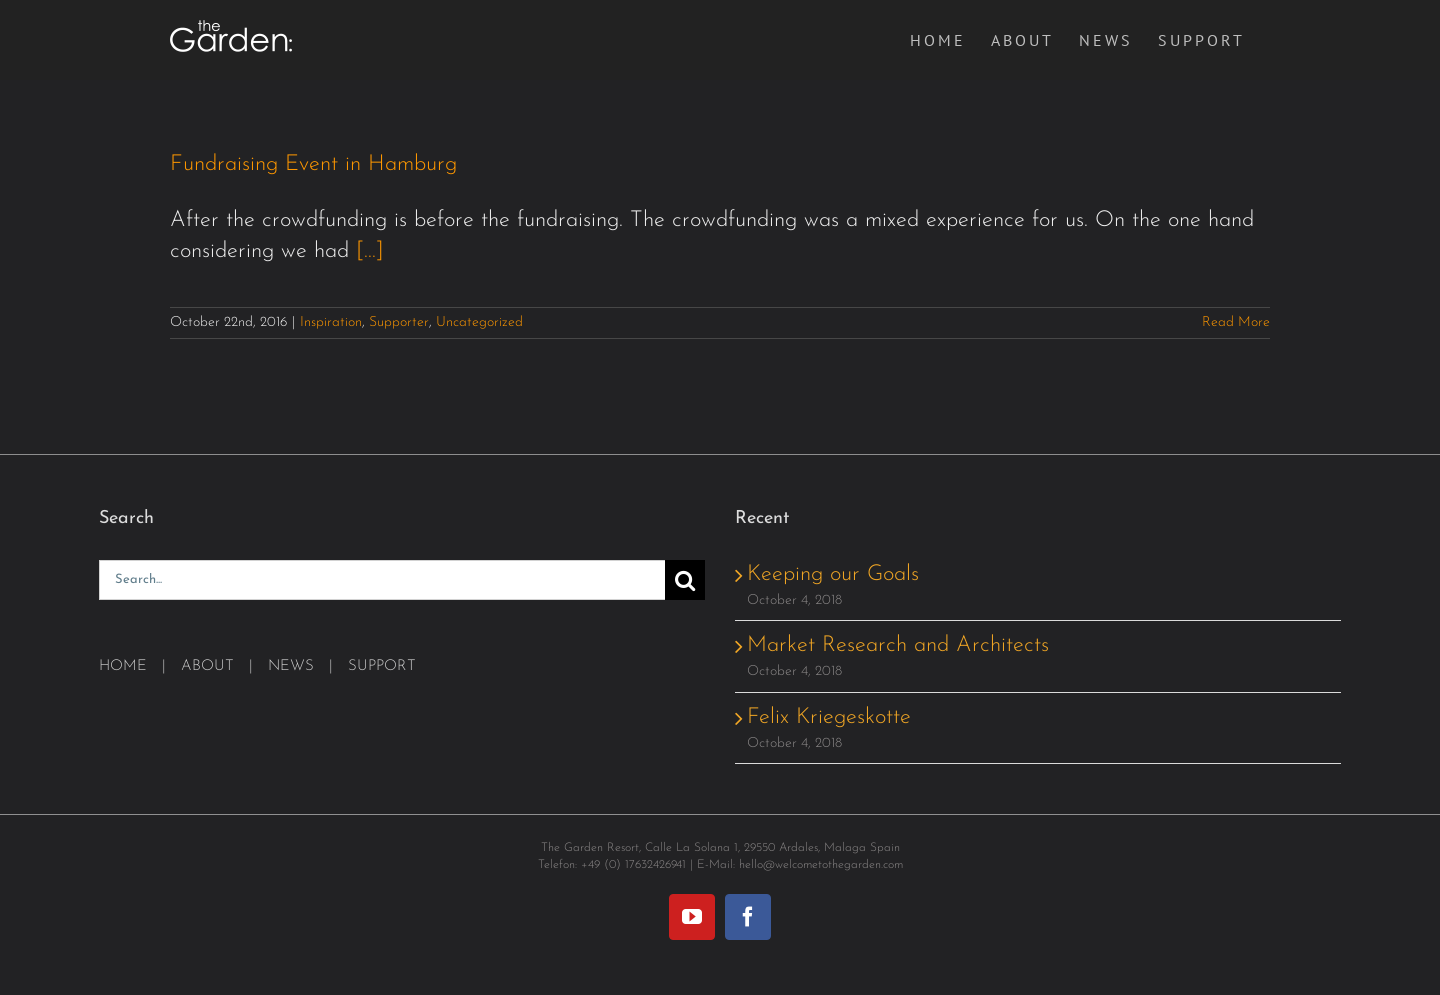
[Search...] (382, 580)
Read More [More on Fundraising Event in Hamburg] (1236, 322)
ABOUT (207, 666)
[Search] (685, 580)
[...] (370, 251)
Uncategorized (479, 322)
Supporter (399, 322)
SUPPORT (382, 666)
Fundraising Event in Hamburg (313, 164)
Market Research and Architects (898, 645)
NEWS (291, 666)
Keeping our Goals (833, 574)
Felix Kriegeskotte (829, 717)
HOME (123, 666)
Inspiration (331, 322)
